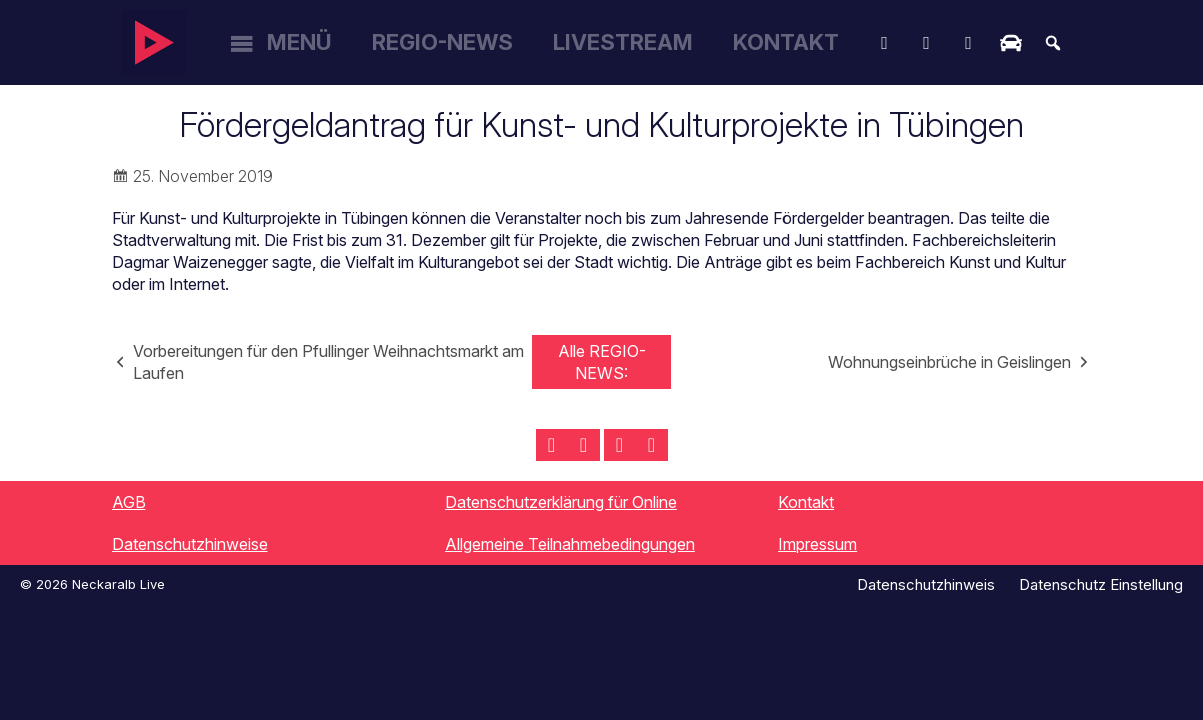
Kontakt (786, 42)
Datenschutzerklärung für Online (561, 502)
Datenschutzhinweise (190, 544)
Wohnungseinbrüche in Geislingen (949, 362)
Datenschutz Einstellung (1101, 584)
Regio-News (442, 42)
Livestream (623, 42)
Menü (299, 42)
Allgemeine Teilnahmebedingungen (570, 544)
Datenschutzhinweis (926, 584)
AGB (129, 502)
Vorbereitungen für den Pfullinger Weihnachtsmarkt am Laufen (328, 362)
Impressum (817, 544)
